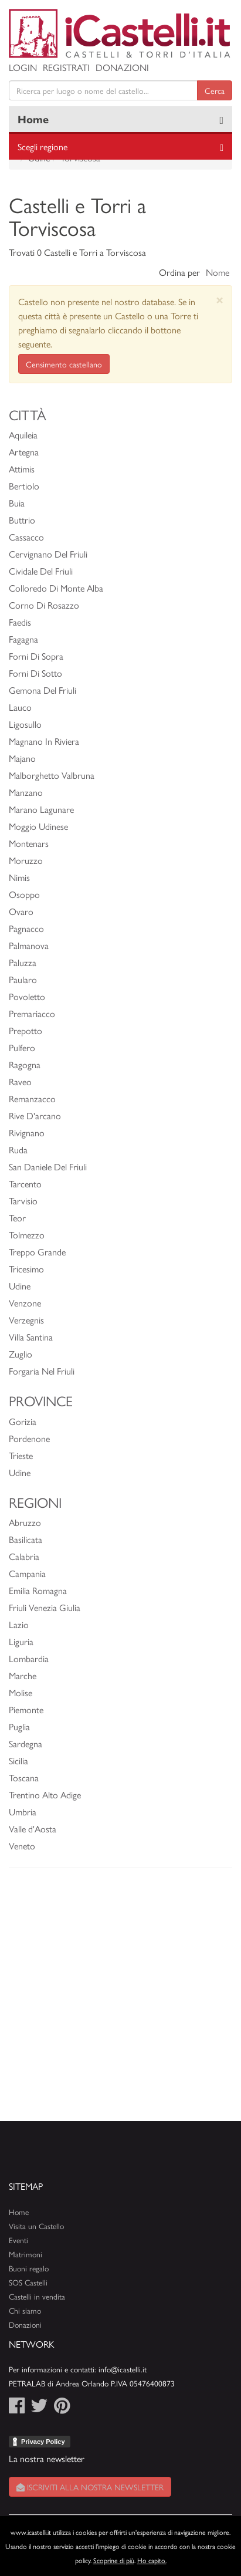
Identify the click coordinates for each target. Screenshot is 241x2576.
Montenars (29, 843)
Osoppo (24, 894)
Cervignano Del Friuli (48, 554)
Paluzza (22, 962)
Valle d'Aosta (32, 1828)
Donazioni (122, 67)
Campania (27, 1573)
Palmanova (29, 945)
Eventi (18, 2240)
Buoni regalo (29, 2268)
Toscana (24, 1777)
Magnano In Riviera (44, 741)
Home (33, 119)
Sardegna (25, 1743)
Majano (22, 758)
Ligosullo (25, 724)
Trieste (21, 1455)
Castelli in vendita (37, 2296)
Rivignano (27, 1132)
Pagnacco (26, 928)
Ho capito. (152, 2560)
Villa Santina (31, 1336)
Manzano (26, 792)
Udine (19, 1285)
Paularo (23, 979)
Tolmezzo (27, 1234)
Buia (17, 502)
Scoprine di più (113, 2560)
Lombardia (29, 1658)
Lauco (20, 707)
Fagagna (23, 639)
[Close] (219, 299)
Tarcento (25, 1183)
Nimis (19, 877)
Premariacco (32, 1013)
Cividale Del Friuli (41, 571)
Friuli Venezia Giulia (44, 1607)
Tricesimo (26, 1268)
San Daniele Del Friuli (48, 1166)
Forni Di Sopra (36, 656)
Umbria (22, 1811)
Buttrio (22, 519)
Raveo (20, 1081)
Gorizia (22, 1421)
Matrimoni (25, 2254)
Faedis (20, 622)
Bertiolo (24, 485)
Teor (17, 1217)
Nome (217, 272)
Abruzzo (25, 1522)
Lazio (19, 1624)
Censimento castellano (64, 364)
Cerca (215, 90)
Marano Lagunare (41, 809)
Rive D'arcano (35, 1115)
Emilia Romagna (38, 1590)
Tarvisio (23, 1200)
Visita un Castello (36, 2225)
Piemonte (26, 1709)
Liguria (21, 1641)
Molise (20, 1692)
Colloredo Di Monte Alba (56, 588)
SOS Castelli (28, 2282)
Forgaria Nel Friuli (41, 1371)
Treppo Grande (37, 1251)
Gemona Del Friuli (42, 690)
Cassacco (26, 536)
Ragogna (24, 1064)
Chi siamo (25, 2310)
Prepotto (25, 1030)
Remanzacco (32, 1098)
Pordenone (29, 1438)
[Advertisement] (120, 2000)
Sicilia (18, 1760)
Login (23, 67)
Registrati (66, 67)
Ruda (18, 1149)
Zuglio (20, 1353)
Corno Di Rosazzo (44, 605)
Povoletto (27, 996)
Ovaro (21, 911)
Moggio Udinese (38, 826)
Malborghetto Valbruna (51, 775)
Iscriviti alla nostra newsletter (90, 2487)
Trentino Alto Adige (45, 1794)
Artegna (24, 451)
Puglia (19, 1726)
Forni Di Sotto (35, 673)
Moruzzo (26, 860)
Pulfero (22, 1047)
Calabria (24, 1556)
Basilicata (25, 1539)
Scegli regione (42, 146)
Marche (22, 1675)
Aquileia (23, 434)
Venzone (25, 1302)
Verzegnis (26, 1319)
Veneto (22, 1845)
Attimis (22, 468)
